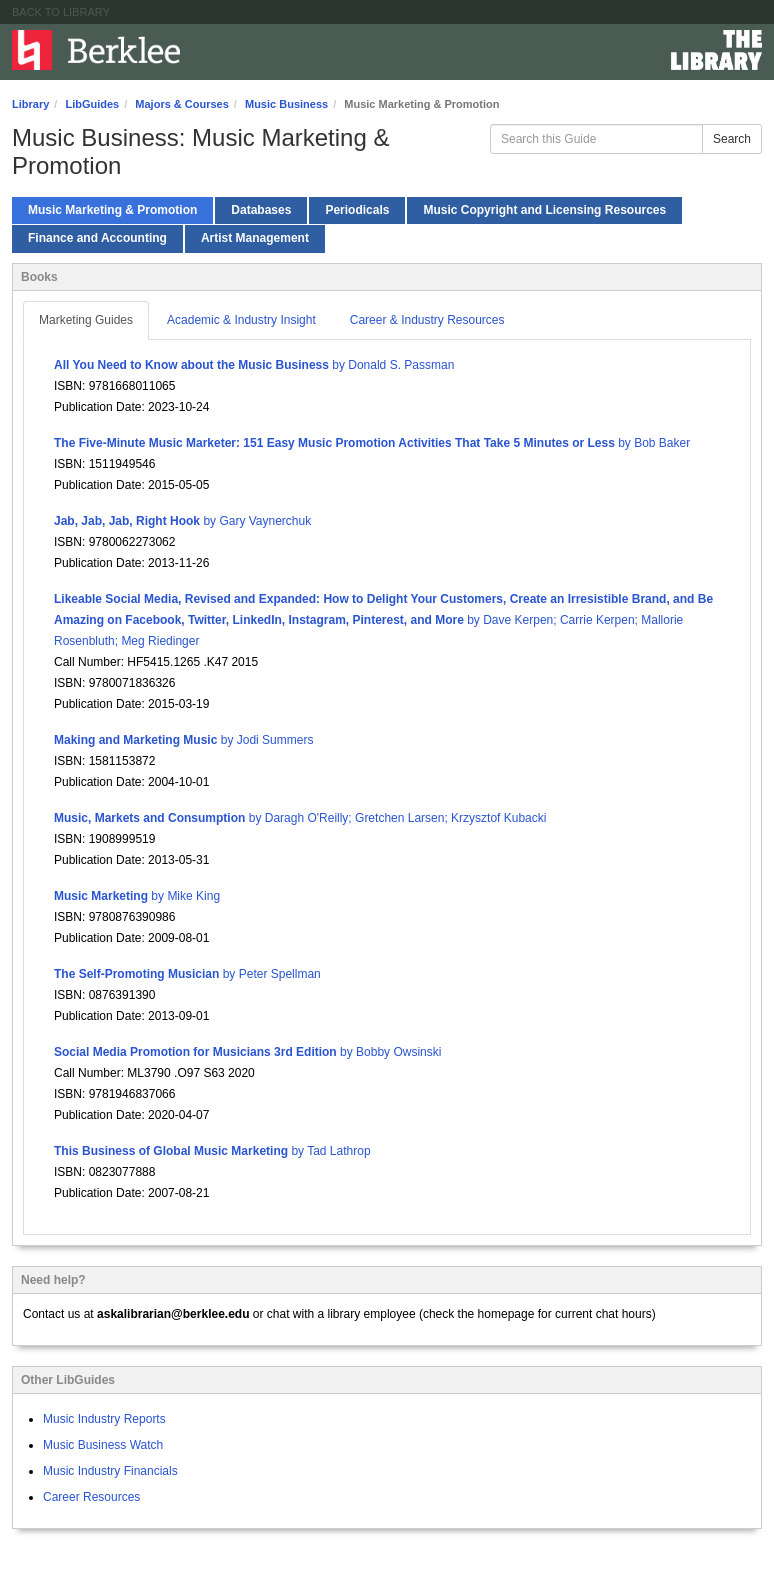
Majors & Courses (182, 104)
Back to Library (61, 12)
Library (30, 104)
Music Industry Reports (104, 1419)
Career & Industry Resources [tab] (427, 320)
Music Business (286, 104)
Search (732, 139)
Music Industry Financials (110, 1471)
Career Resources (91, 1497)
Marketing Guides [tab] (86, 320)
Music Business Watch (103, 1445)
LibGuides (92, 104)
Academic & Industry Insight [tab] (241, 320)
